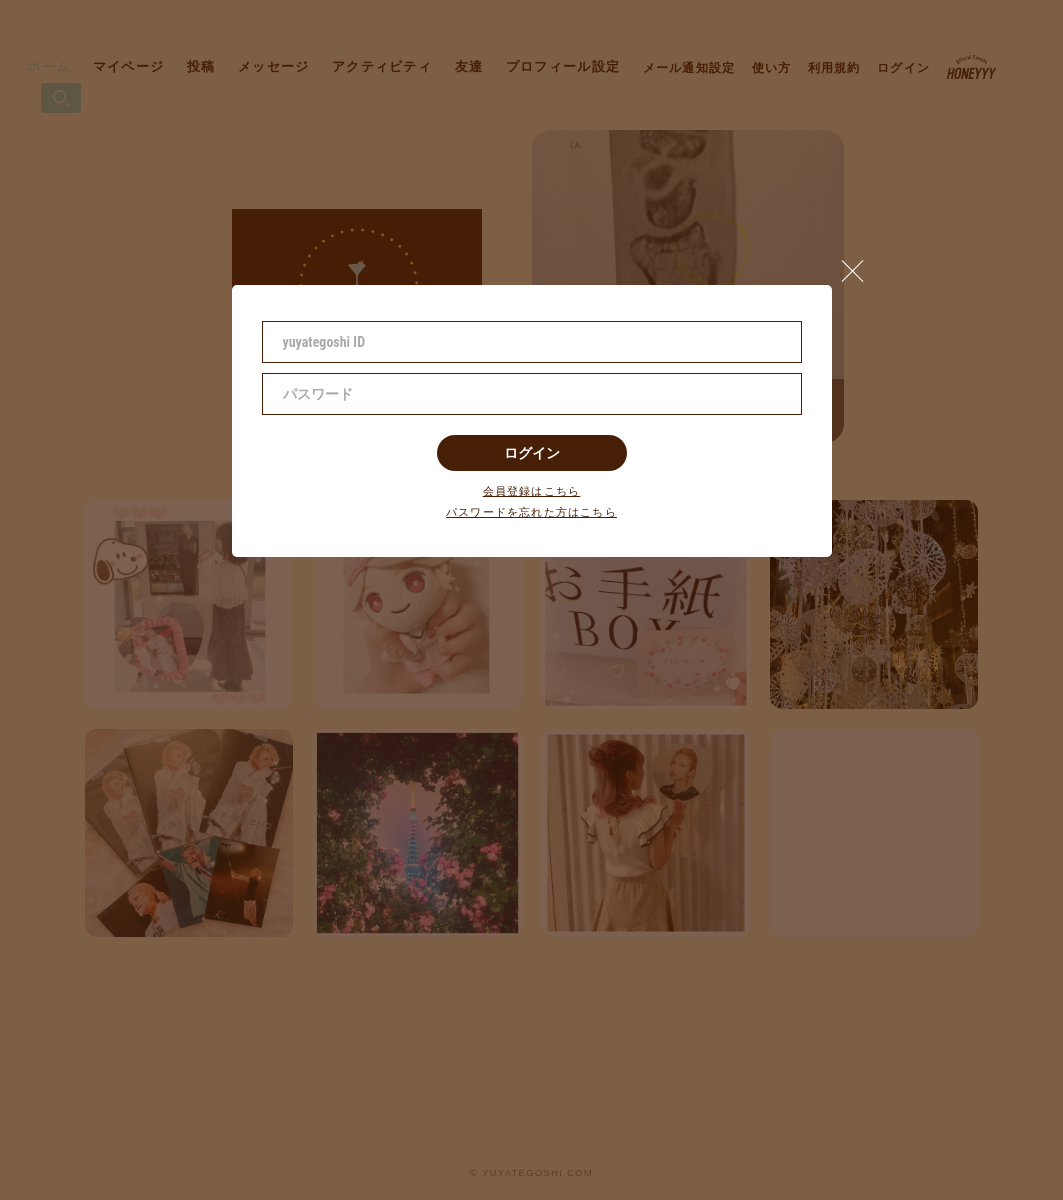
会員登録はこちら (532, 491)
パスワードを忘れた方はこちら (531, 512)
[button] (861, 266)
